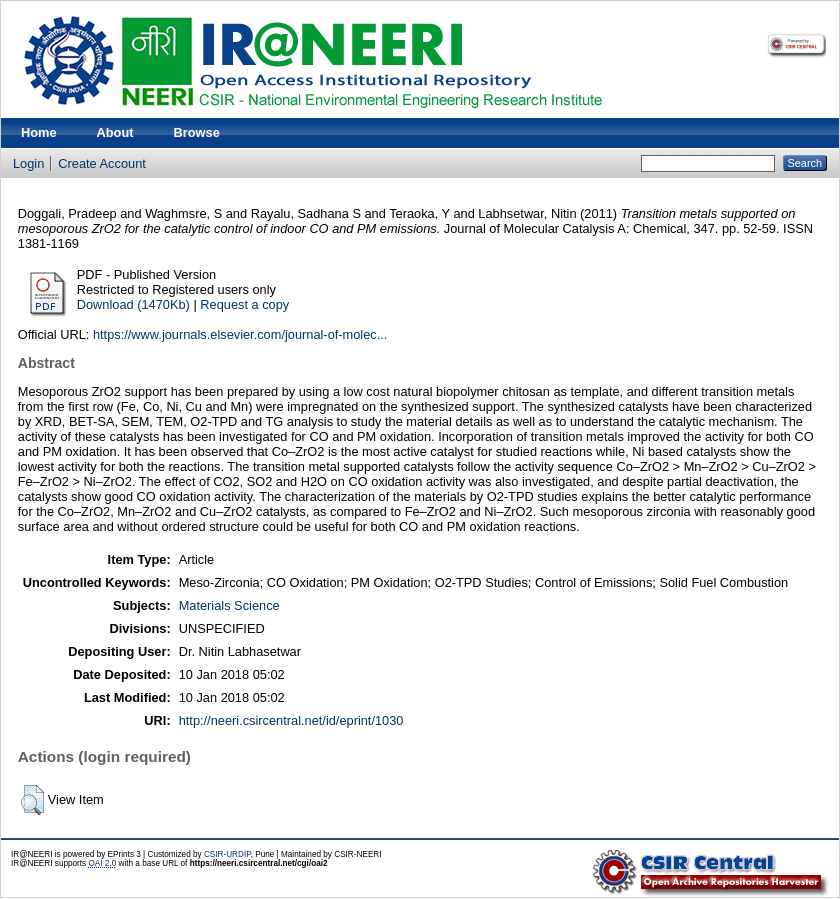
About (115, 132)
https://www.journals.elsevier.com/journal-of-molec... (240, 334)
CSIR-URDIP (227, 854)
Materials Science (229, 605)
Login (28, 163)
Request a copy (244, 304)
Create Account (102, 163)
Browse (197, 132)
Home (39, 132)
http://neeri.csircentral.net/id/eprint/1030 (291, 720)
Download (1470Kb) (133, 304)
